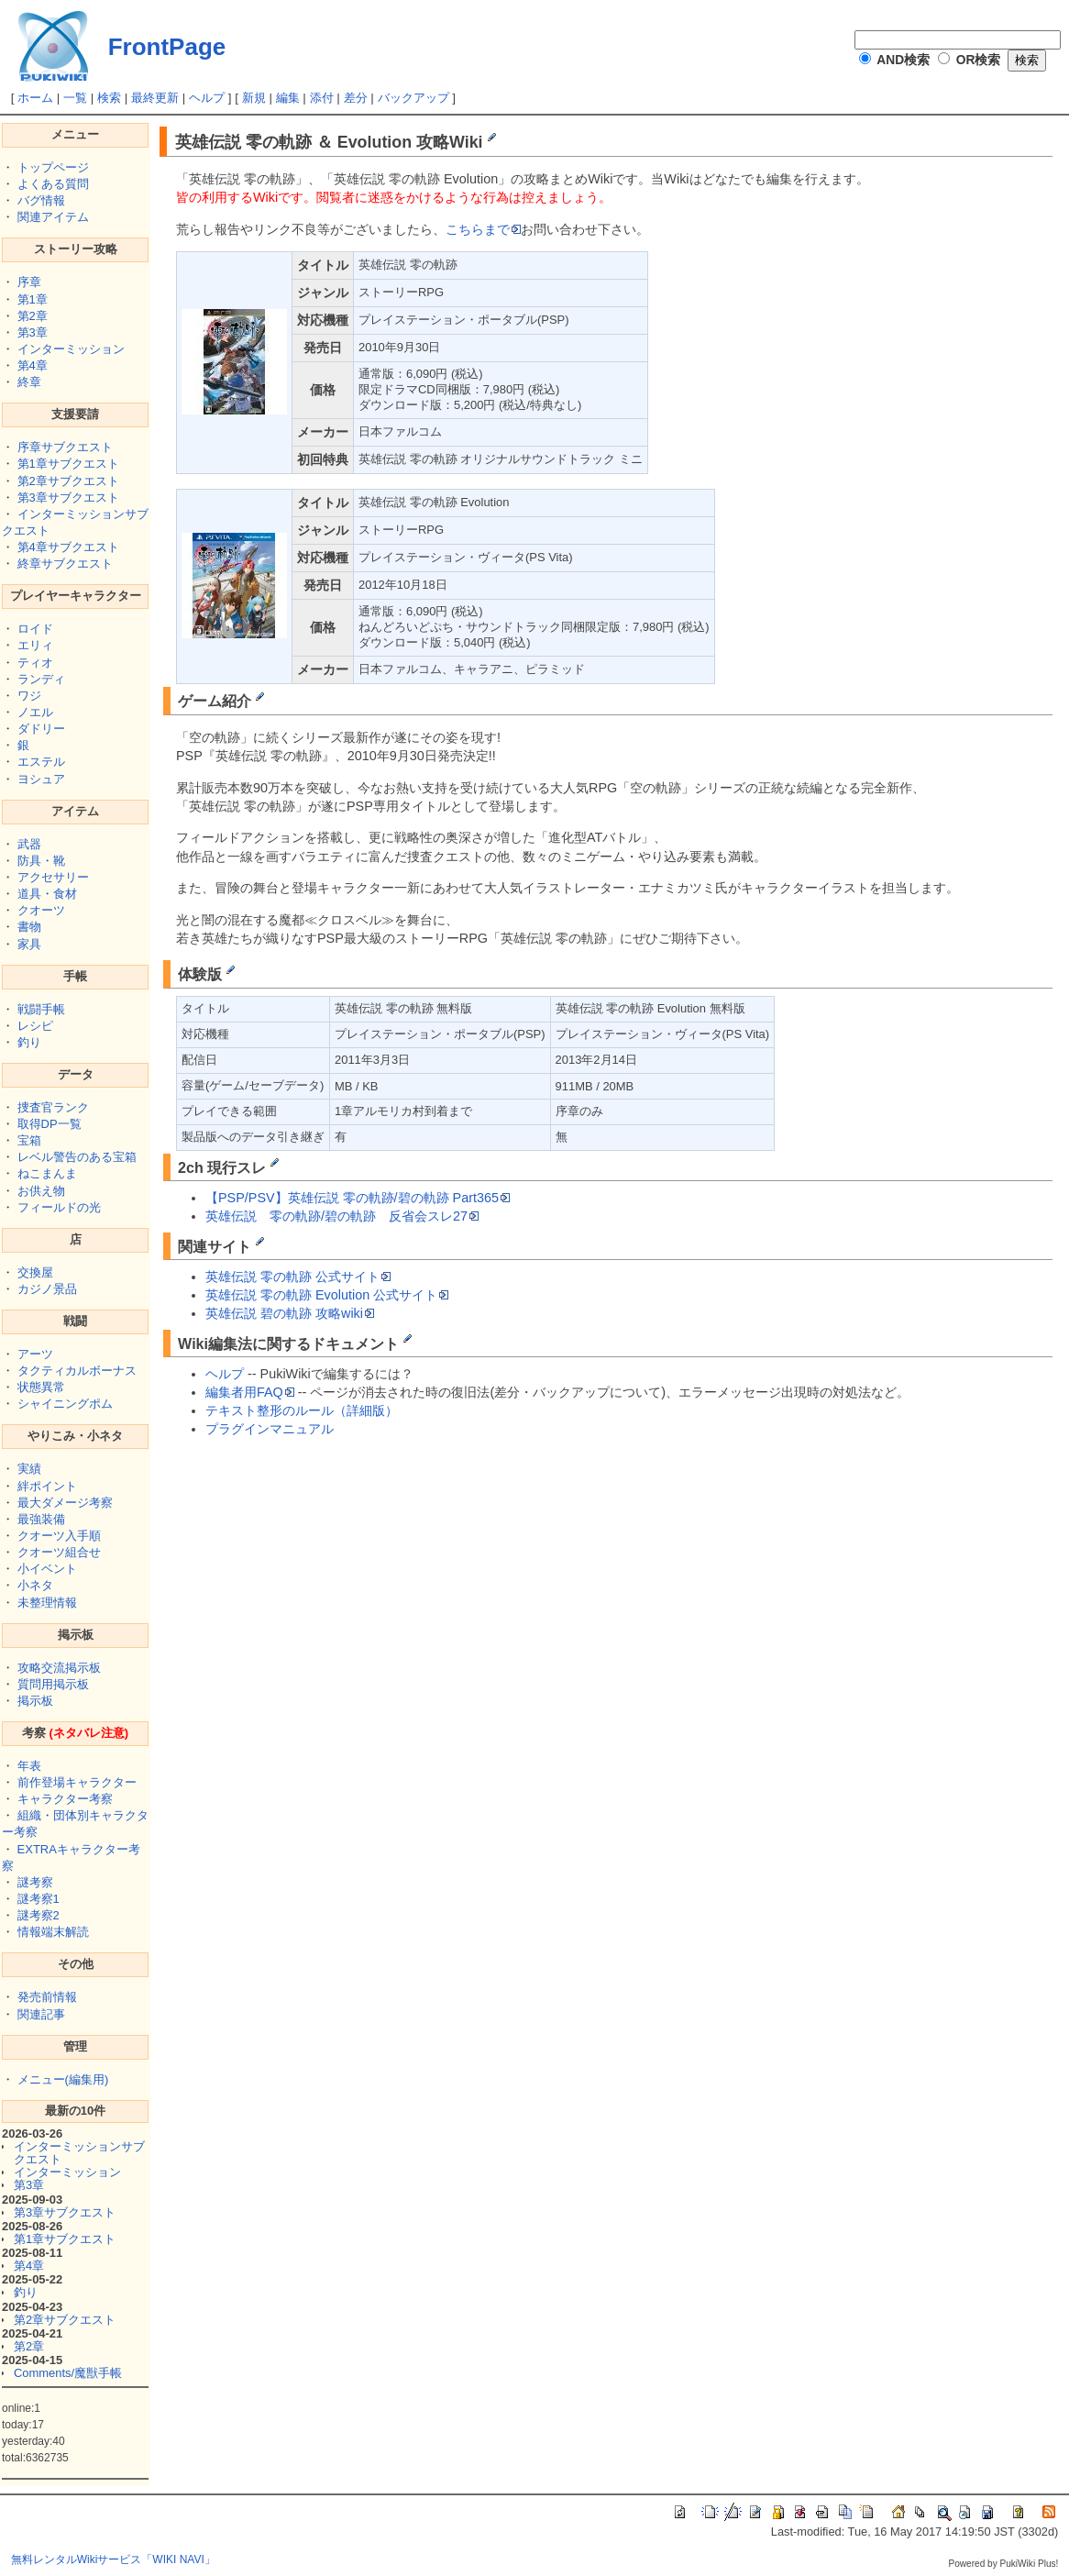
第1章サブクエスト (68, 463)
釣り (29, 1042)
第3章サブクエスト (68, 497)
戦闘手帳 (41, 1009)
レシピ (35, 1026)
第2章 (32, 316)
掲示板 (35, 1701)
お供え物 (41, 1191)
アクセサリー (53, 877)
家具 (29, 944)
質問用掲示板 (53, 1684)
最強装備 (41, 1519)
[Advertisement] (307, 1560)
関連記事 (41, 2014)
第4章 (32, 365)
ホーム (35, 98)
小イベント (47, 1568)
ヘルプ (207, 98)
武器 (29, 844)
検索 (109, 98)
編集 (288, 98)
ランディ (41, 679)
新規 (254, 98)
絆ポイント (47, 1486)
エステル (41, 761)
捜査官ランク (53, 1107)
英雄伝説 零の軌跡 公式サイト (298, 1276)
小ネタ (35, 1585)
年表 (29, 1766)
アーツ (35, 1354)
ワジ (29, 695)
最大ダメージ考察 (65, 1502)
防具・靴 (41, 861)
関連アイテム (53, 217)
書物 (29, 927)
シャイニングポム (65, 1403)
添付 (322, 98)
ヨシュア (41, 779)
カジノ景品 (47, 1289)
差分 (356, 98)
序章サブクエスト (65, 447)
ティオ (35, 662)
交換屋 (35, 1272)
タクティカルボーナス (77, 1370)
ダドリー (41, 728)
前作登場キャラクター (77, 1782)
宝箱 (29, 1140)
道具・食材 (47, 894)
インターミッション (71, 349)
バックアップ (413, 98)
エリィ (35, 645)
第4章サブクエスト (68, 547)
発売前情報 (47, 1997)
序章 (29, 282)
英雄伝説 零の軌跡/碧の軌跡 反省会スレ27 (342, 1216)
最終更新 (155, 98)
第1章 (32, 299)
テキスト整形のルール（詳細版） (301, 1410)
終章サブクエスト (65, 563)
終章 (29, 382)
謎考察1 (38, 1899)
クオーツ (41, 910)
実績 (29, 1469)
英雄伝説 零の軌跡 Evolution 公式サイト (326, 1295)
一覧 (75, 98)
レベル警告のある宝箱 (77, 1157)
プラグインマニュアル (269, 1428)
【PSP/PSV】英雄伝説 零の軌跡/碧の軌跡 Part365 (357, 1197)
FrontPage (167, 47)
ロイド (35, 629)
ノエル (35, 712)
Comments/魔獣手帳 (68, 2373)
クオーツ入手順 (59, 1535)
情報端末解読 (53, 1932)
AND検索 (903, 60)
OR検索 (978, 60)
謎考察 (35, 1882)
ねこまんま (47, 1173)
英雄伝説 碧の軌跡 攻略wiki (289, 1313)
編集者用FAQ (249, 1392)
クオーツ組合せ (59, 1552)
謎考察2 (38, 1915)
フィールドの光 (59, 1207)
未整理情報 (47, 1602)
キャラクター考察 (65, 1799)
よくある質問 (53, 184)
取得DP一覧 (49, 1124)
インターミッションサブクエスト (79, 2152)
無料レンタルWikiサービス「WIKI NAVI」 (113, 2559)
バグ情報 (41, 200)
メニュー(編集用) (63, 2079)
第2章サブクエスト (68, 481)
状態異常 (41, 1387)
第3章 (32, 332)
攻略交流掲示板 (59, 1668)
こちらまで (483, 229)
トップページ (53, 167)
